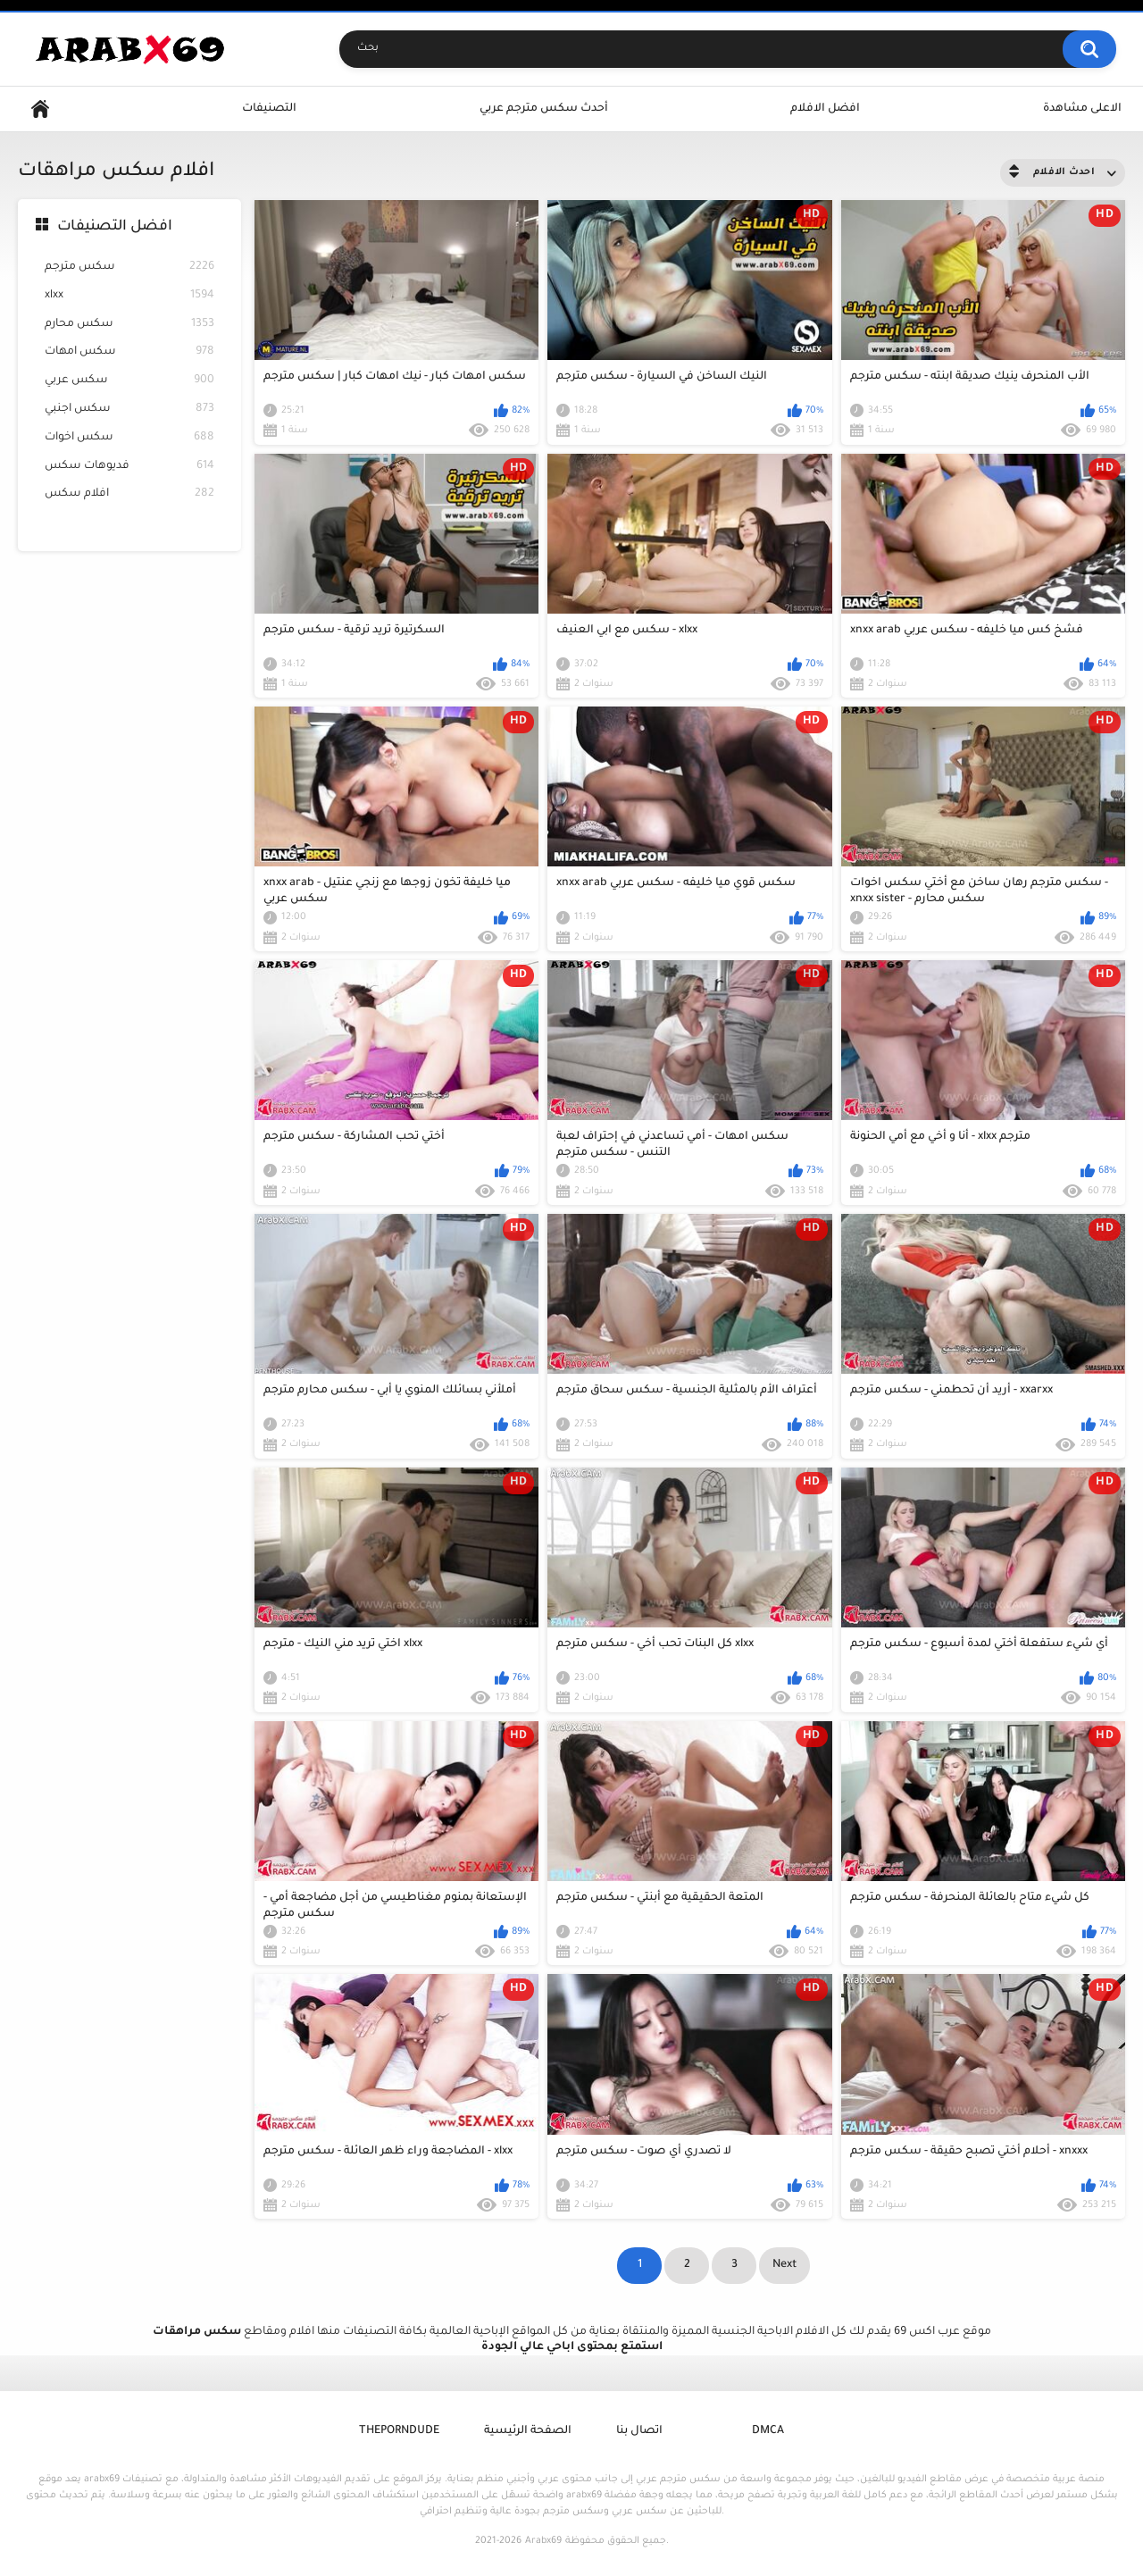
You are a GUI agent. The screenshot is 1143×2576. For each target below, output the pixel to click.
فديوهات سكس (129, 466)
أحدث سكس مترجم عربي (544, 109)
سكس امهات (129, 352)
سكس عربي (129, 381)
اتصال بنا (639, 2431)
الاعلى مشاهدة (1082, 109)
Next (784, 2265)
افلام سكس (129, 494)
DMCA (768, 2431)
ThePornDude (399, 2431)
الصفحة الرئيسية (528, 2431)
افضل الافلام (825, 109)
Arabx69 (543, 2541)
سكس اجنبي (129, 409)
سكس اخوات (129, 438)
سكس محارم (129, 324)
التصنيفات (269, 109)
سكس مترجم (129, 267)
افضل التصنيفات (114, 227)
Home (40, 109)
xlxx (129, 296)
